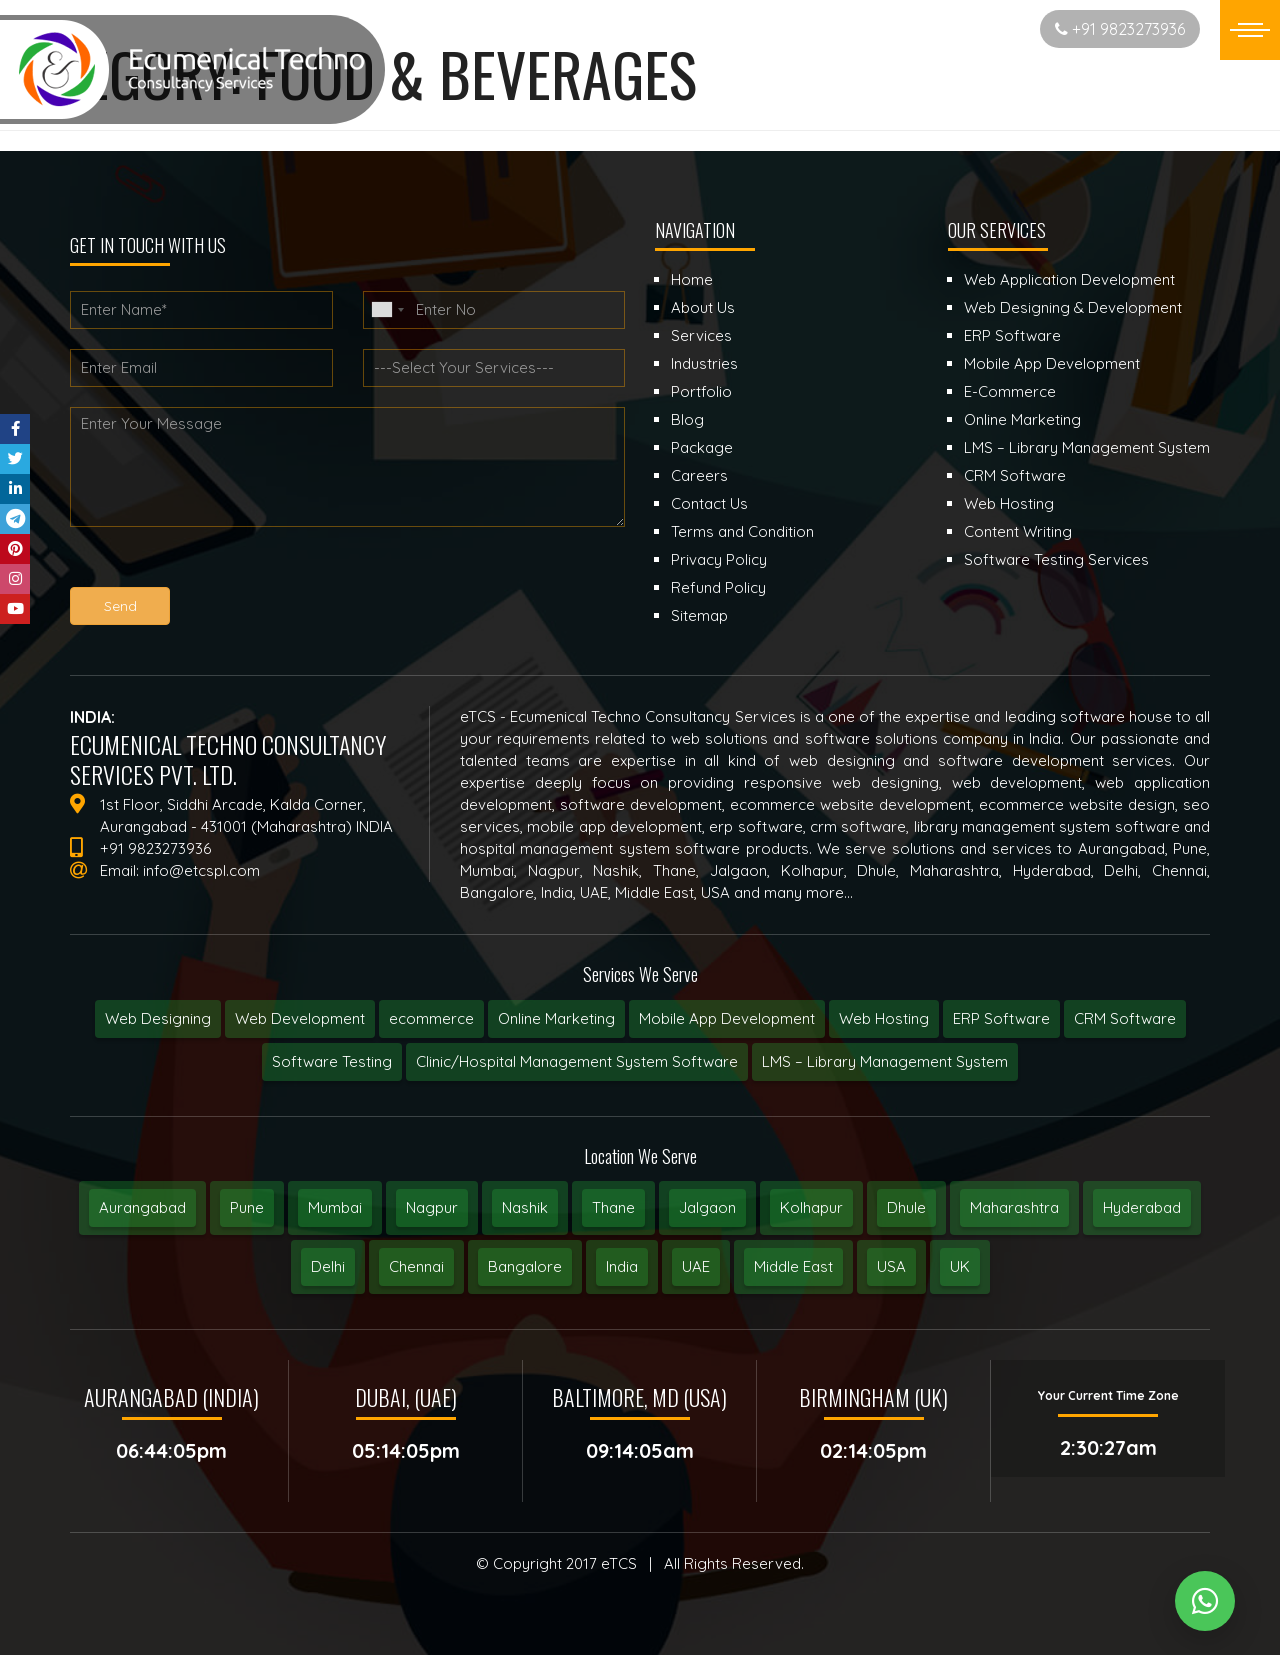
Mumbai (335, 1207)
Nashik (525, 1207)
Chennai (416, 1266)
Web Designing (158, 1018)
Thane (613, 1207)
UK (960, 1266)
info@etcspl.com (201, 870)
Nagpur (432, 1207)
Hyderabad (1142, 1207)
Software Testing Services (1056, 559)
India (622, 1266)
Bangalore (525, 1266)
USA (891, 1266)
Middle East (793, 1266)
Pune (247, 1207)
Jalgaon (707, 1207)
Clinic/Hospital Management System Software (577, 1061)
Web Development (300, 1018)
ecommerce (431, 1018)
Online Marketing (556, 1018)
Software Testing (332, 1061)
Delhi (328, 1266)
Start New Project (946, 28)
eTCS (619, 1563)
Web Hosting (884, 1018)
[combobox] (387, 310)
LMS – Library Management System (885, 1061)
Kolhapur (811, 1207)
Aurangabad (142, 1207)
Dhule (906, 1207)
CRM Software (1125, 1018)
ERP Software (1001, 1018)
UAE (696, 1266)
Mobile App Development (727, 1018)
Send (120, 606)
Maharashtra (1014, 1207)
